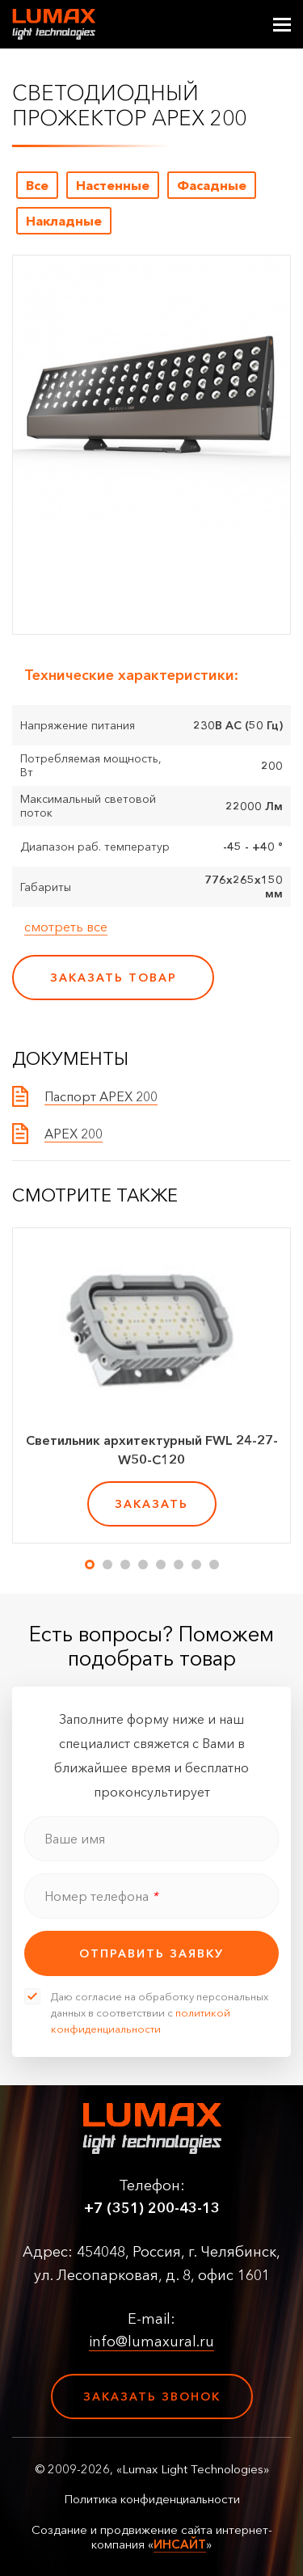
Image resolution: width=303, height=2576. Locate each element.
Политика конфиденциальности (152, 2499)
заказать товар (113, 977)
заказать (151, 1504)
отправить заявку (151, 1953)
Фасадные (211, 185)
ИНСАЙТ (180, 2544)
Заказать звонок (152, 2396)
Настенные (112, 185)
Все (37, 185)
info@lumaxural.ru (151, 2341)
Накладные (64, 221)
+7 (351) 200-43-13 (152, 2208)
